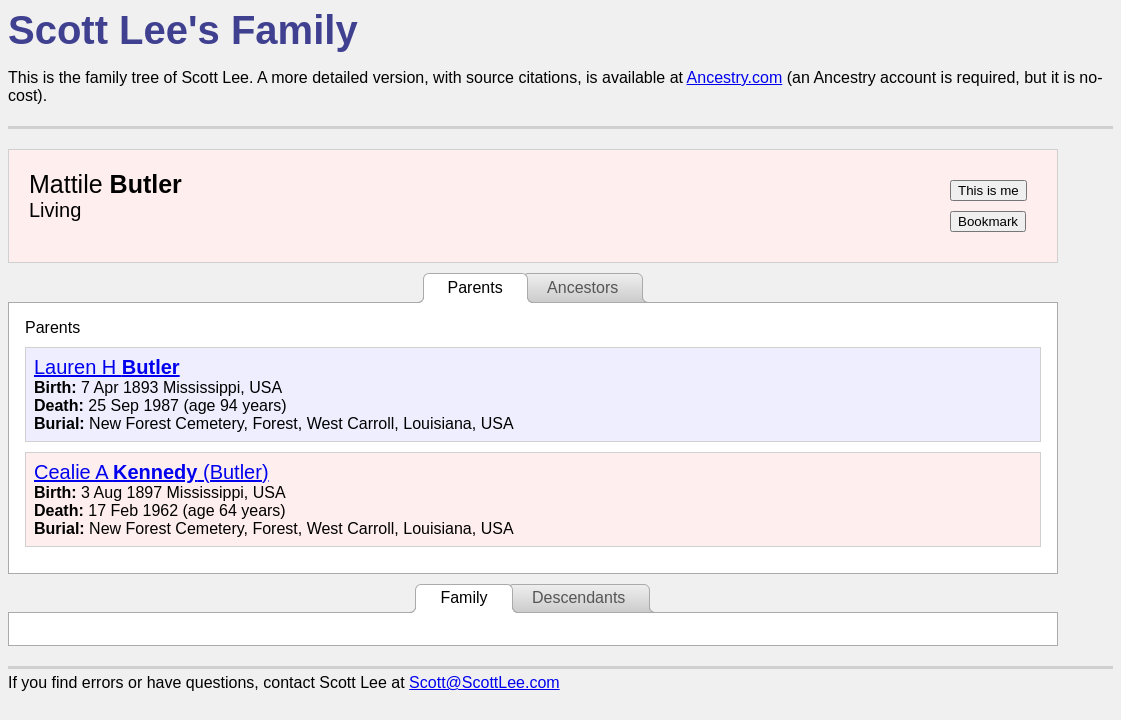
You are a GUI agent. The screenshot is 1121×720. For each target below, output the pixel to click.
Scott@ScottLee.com (484, 682)
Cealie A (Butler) (151, 472)
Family (463, 597)
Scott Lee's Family (183, 30)
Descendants (578, 597)
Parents (475, 287)
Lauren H (107, 367)
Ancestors (582, 287)
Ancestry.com (735, 77)
